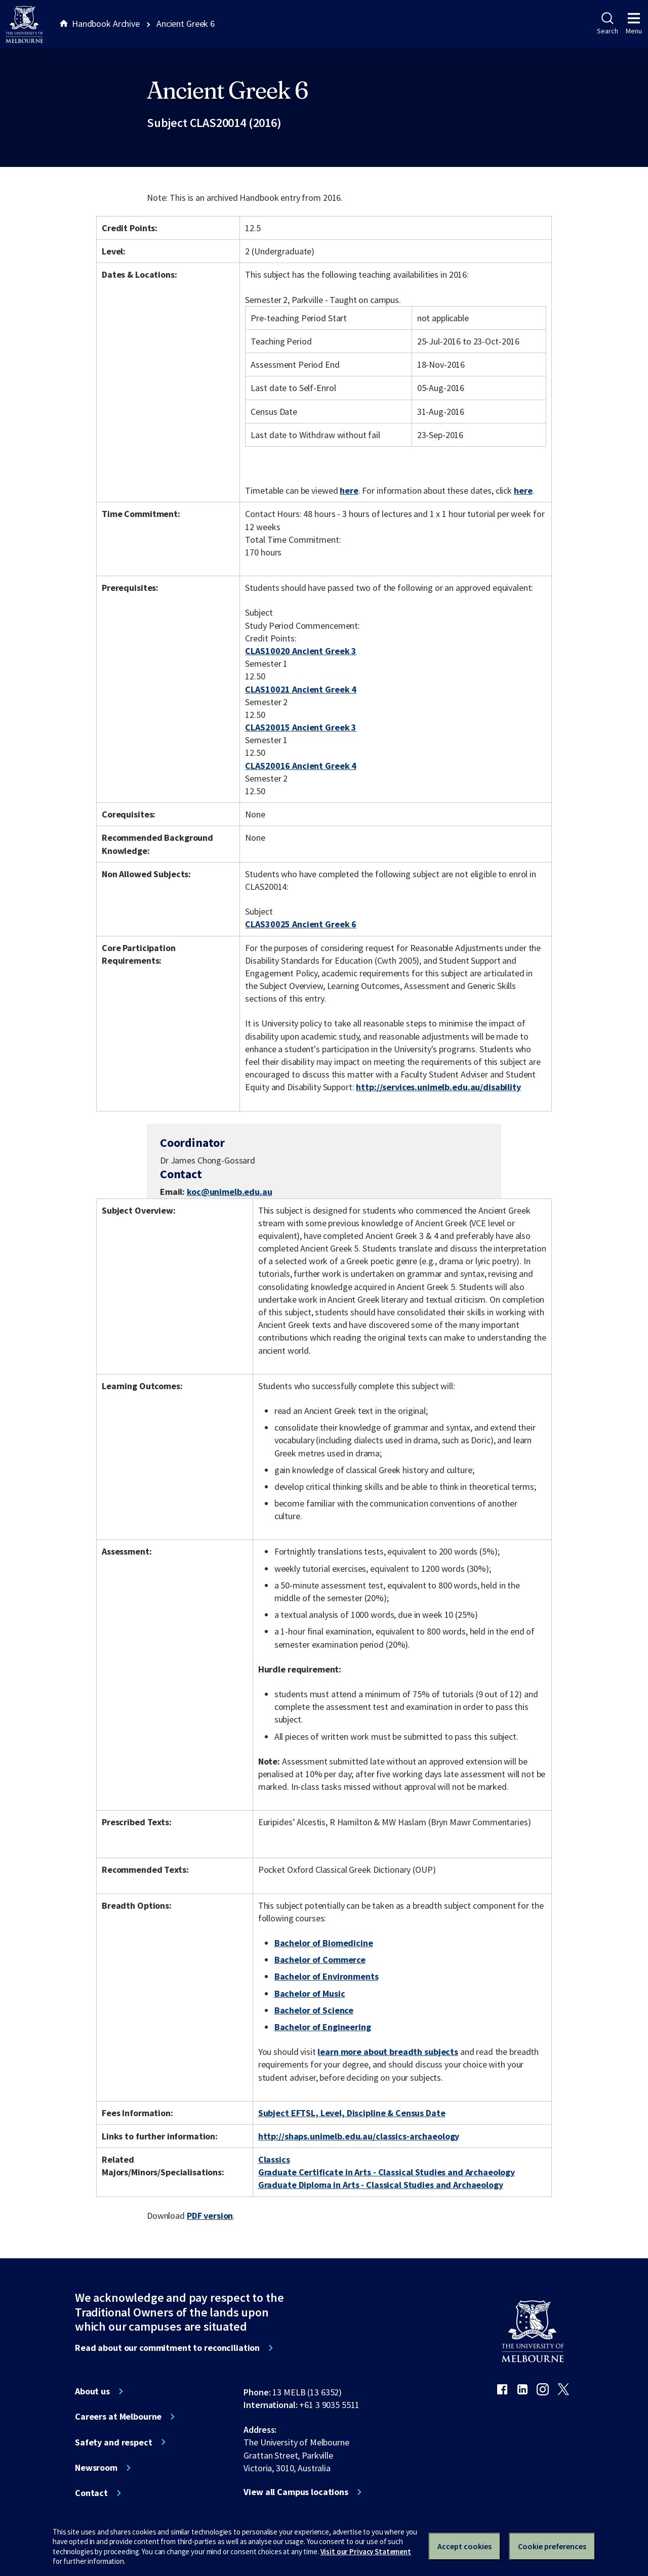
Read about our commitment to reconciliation (167, 2347)
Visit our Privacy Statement (365, 2551)
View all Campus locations (296, 2492)
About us (92, 2391)
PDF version (210, 2215)
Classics (274, 2159)
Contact (91, 2493)
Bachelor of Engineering (322, 2027)
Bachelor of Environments (326, 1976)
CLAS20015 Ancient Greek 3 (300, 727)
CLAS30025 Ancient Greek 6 (300, 924)
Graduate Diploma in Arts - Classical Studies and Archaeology (380, 2185)
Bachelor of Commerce (320, 1959)
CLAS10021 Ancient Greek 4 (300, 689)
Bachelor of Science (313, 2010)
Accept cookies (464, 2546)
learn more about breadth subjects (387, 2051)
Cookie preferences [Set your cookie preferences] (552, 2546)
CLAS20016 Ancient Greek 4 (300, 765)
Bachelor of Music (309, 1993)
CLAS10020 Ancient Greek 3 (300, 651)
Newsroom (96, 2467)
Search (607, 23)
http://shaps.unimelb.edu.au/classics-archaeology (359, 2136)
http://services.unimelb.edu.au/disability (438, 1087)
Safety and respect (113, 2442)
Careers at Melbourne (118, 2416)
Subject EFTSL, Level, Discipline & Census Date (352, 2113)
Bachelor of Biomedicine (323, 1943)
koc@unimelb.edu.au (229, 1191)
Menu (634, 23)
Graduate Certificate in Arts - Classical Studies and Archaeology (386, 2172)
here (349, 490)
